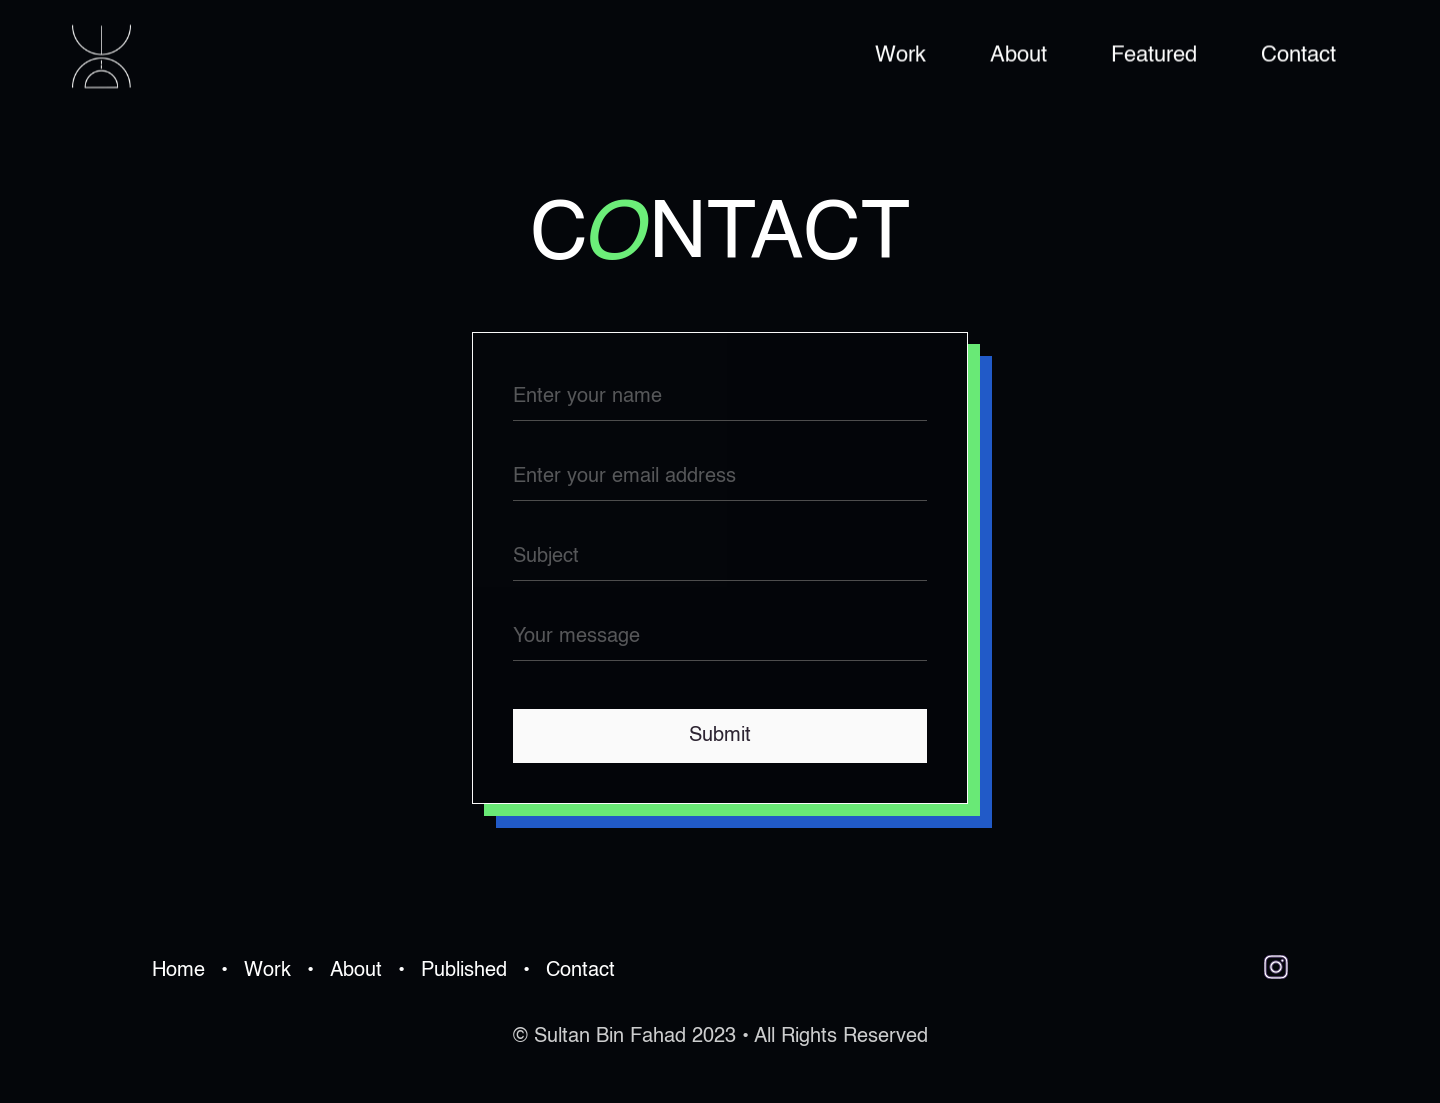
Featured (1154, 55)
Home (178, 971)
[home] (101, 56)
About (1018, 55)
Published (464, 971)
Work (900, 55)
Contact (1298, 55)
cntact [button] (719, 236)
